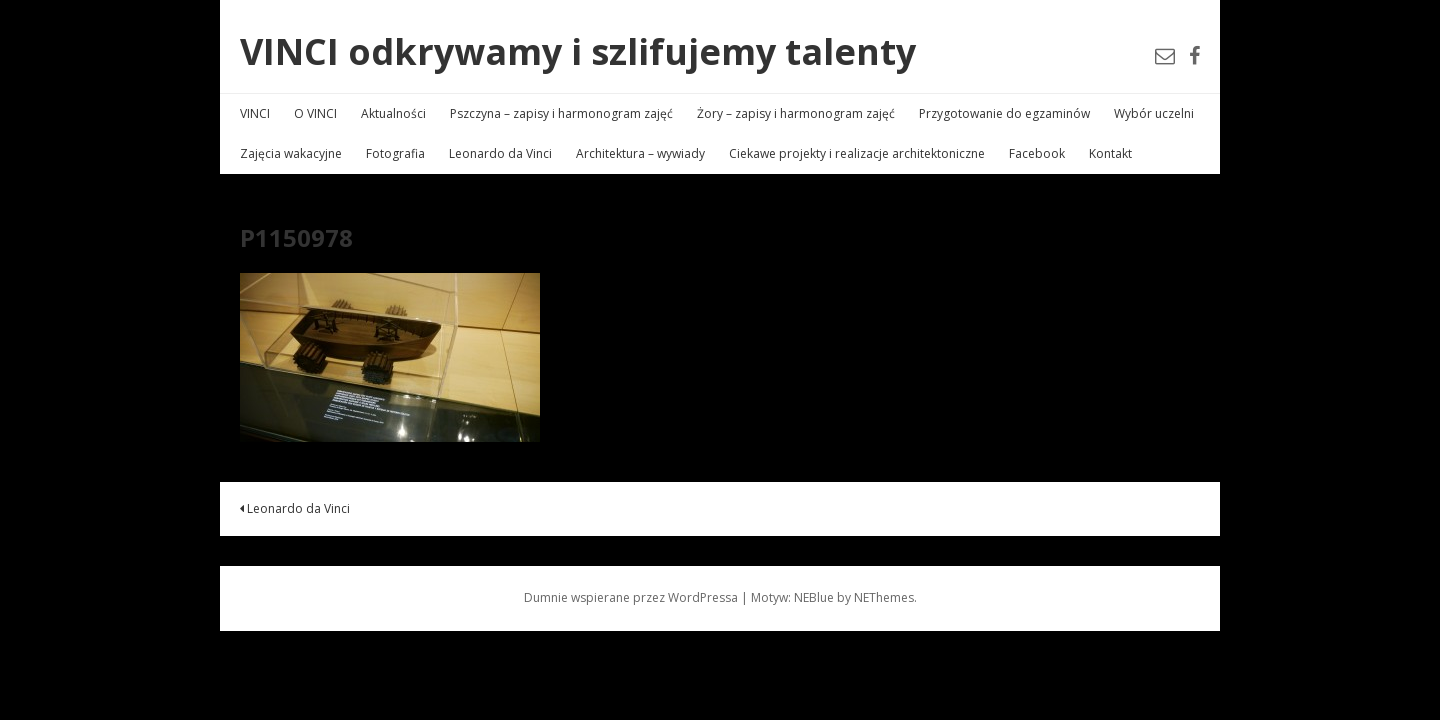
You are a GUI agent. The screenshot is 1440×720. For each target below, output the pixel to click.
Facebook (1037, 153)
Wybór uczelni (1154, 113)
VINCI (255, 113)
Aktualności (393, 113)
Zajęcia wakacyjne (291, 153)
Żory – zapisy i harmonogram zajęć (796, 113)
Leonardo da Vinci (500, 153)
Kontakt (1110, 153)
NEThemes (884, 597)
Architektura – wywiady (640, 153)
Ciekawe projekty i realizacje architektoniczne (857, 153)
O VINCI (315, 113)
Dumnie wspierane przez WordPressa (631, 597)
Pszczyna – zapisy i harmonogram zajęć (561, 113)
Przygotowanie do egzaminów (1004, 113)
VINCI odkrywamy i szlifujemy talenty (578, 51)
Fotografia (395, 153)
